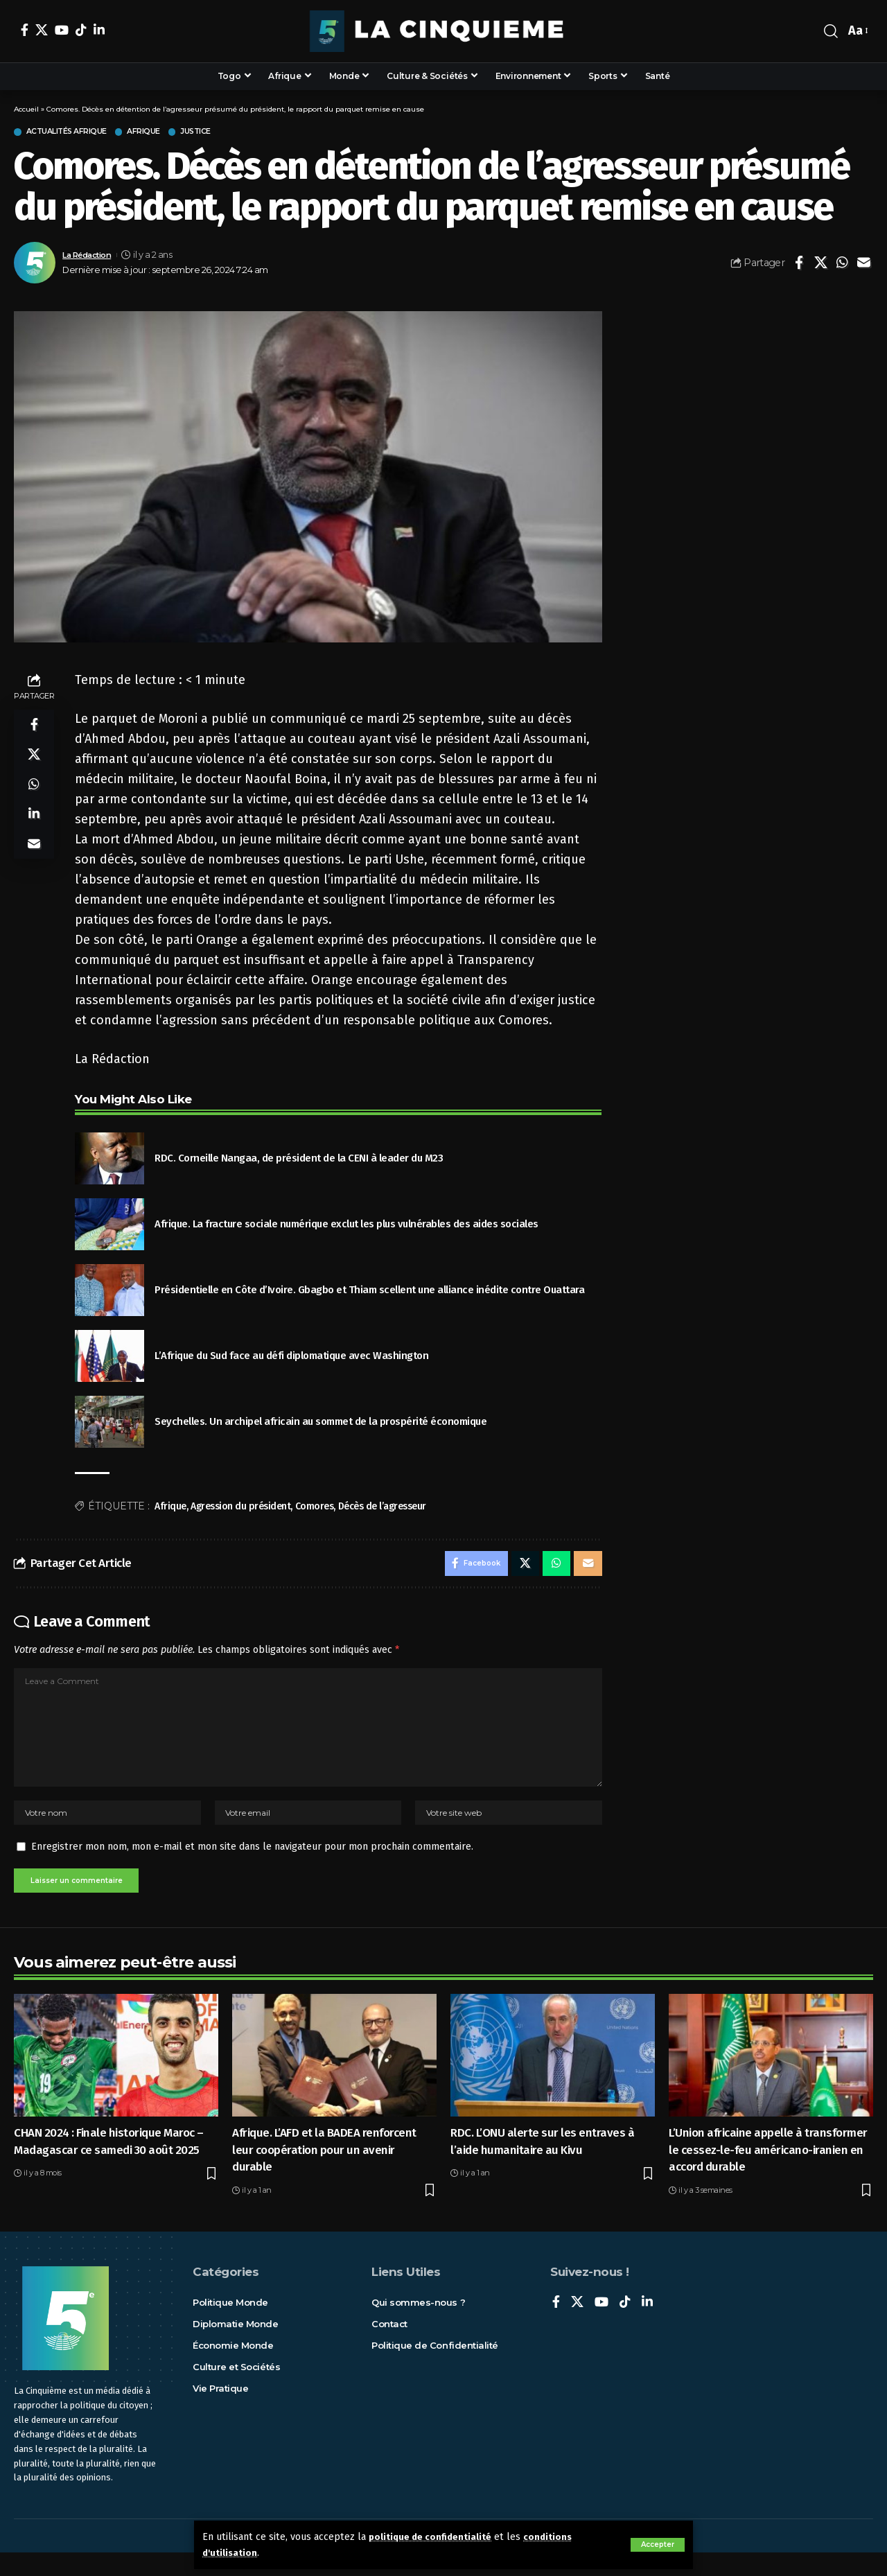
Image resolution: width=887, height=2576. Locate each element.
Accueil (26, 109)
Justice (230, 132)
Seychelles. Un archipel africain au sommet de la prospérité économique (320, 1423)
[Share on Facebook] (799, 265)
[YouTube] (61, 30)
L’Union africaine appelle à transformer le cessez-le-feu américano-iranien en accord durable (768, 2173)
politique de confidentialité (435, 2537)
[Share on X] (820, 265)
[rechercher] (831, 31)
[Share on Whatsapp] (842, 265)
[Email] (863, 265)
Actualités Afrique (78, 132)
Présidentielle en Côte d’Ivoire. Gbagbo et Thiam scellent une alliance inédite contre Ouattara (369, 1291)
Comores (314, 1508)
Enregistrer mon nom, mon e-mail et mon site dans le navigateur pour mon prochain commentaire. (252, 1867)
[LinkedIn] (99, 30)
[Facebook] (24, 30)
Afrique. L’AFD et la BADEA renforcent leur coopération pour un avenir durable (324, 2173)
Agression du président (240, 1508)
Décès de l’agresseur (382, 1508)
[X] (41, 30)
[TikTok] (81, 30)
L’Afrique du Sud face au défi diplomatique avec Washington (291, 1357)
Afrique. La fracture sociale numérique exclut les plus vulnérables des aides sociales (346, 1225)
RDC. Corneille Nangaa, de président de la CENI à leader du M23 (299, 1159)
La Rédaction (90, 256)
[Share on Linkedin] (34, 827)
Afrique (169, 132)
